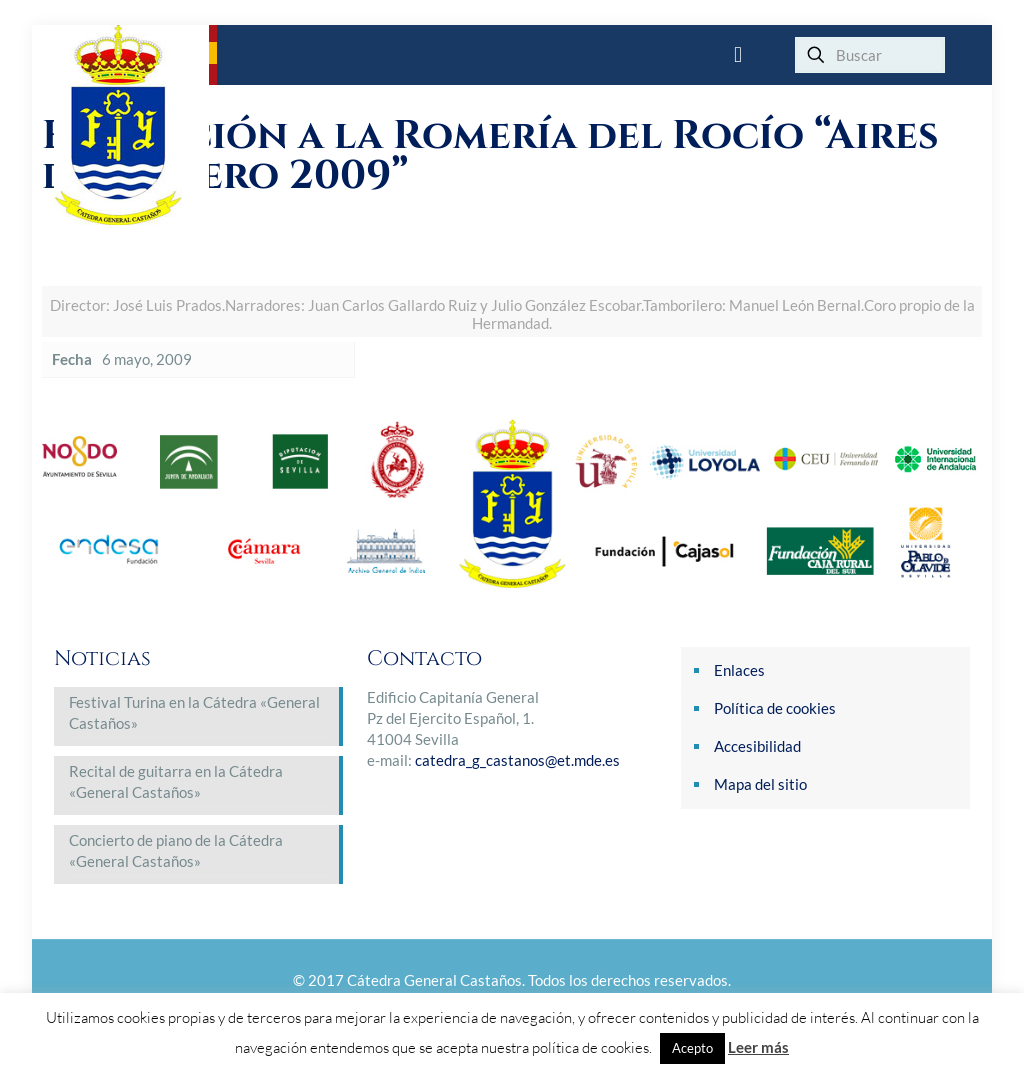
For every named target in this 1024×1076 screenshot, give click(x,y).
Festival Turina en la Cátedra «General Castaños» (194, 712)
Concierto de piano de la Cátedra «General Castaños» (176, 850)
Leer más (758, 1047)
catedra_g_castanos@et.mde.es (517, 760)
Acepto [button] (692, 1048)
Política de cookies (775, 708)
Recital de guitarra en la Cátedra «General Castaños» (176, 781)
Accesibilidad (757, 746)
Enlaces (739, 670)
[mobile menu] (738, 55)
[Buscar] (870, 55)
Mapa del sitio (760, 784)
